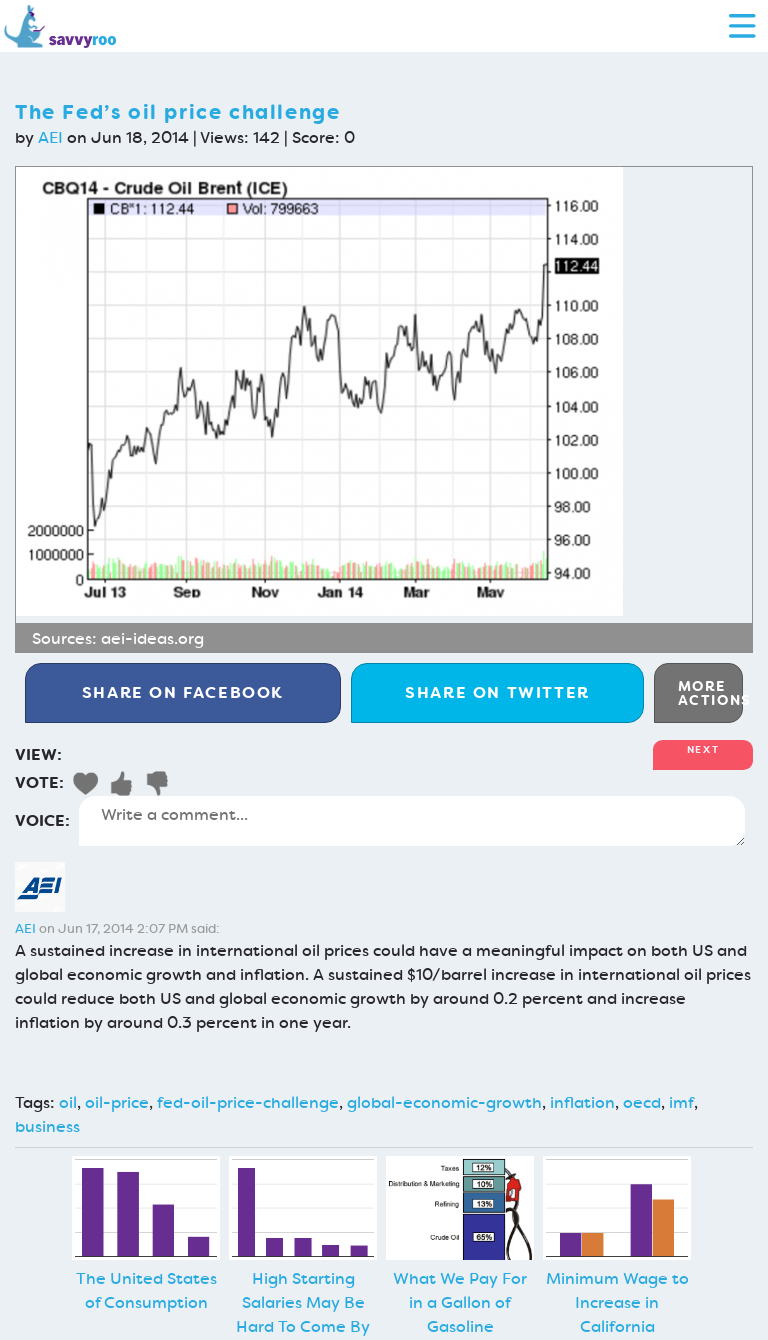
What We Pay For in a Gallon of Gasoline (460, 1302)
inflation (582, 1102)
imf (681, 1102)
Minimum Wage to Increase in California (617, 1302)
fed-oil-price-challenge (248, 1102)
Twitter (497, 692)
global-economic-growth (444, 1102)
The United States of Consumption (146, 1290)
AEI (50, 137)
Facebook (183, 692)
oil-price (117, 1102)
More (710, 693)
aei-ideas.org (152, 638)
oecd (642, 1102)
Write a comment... (412, 821)
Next (703, 749)
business (47, 1126)
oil (68, 1102)
